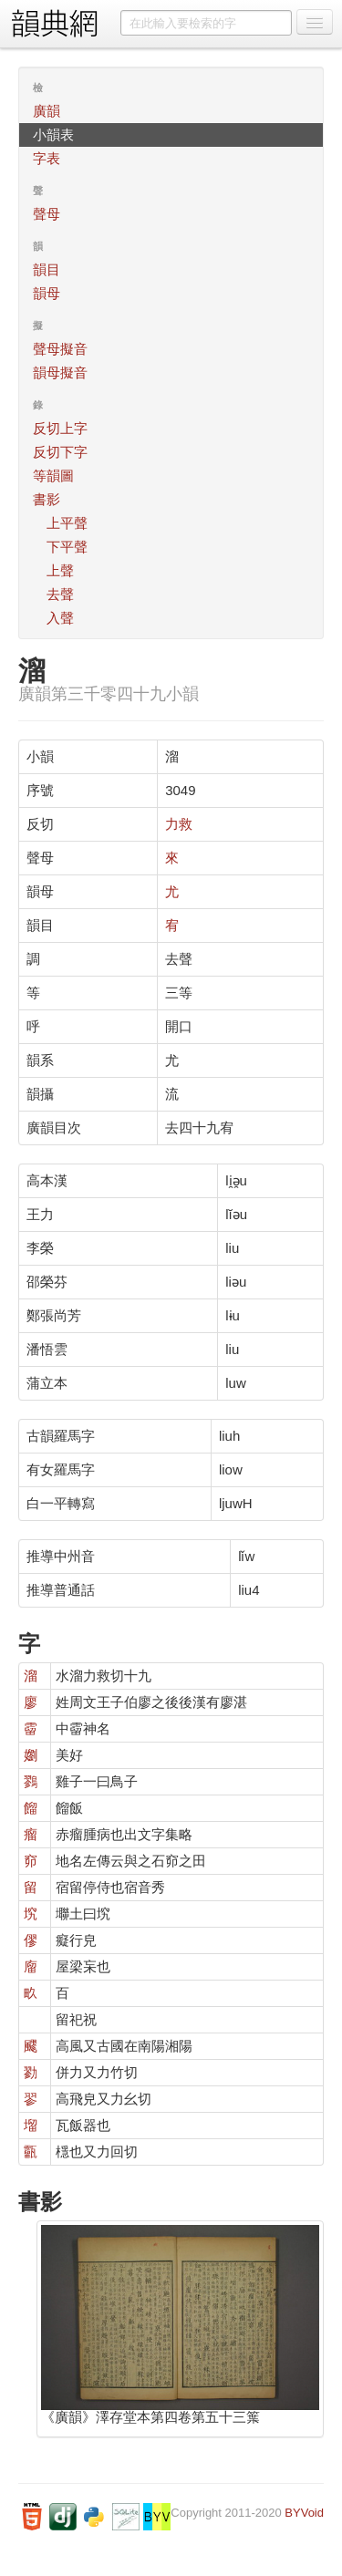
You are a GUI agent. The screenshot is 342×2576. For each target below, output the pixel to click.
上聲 (60, 570)
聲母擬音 (60, 349)
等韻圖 (53, 475)
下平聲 (67, 546)
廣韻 (46, 111)
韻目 (46, 269)
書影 (46, 499)
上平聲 (67, 523)
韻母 (46, 293)
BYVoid (304, 2512)
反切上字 (60, 428)
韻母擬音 (60, 372)
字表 (46, 158)
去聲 (60, 594)
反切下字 (60, 452)
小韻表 (53, 134)
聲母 (46, 214)
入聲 (60, 618)
